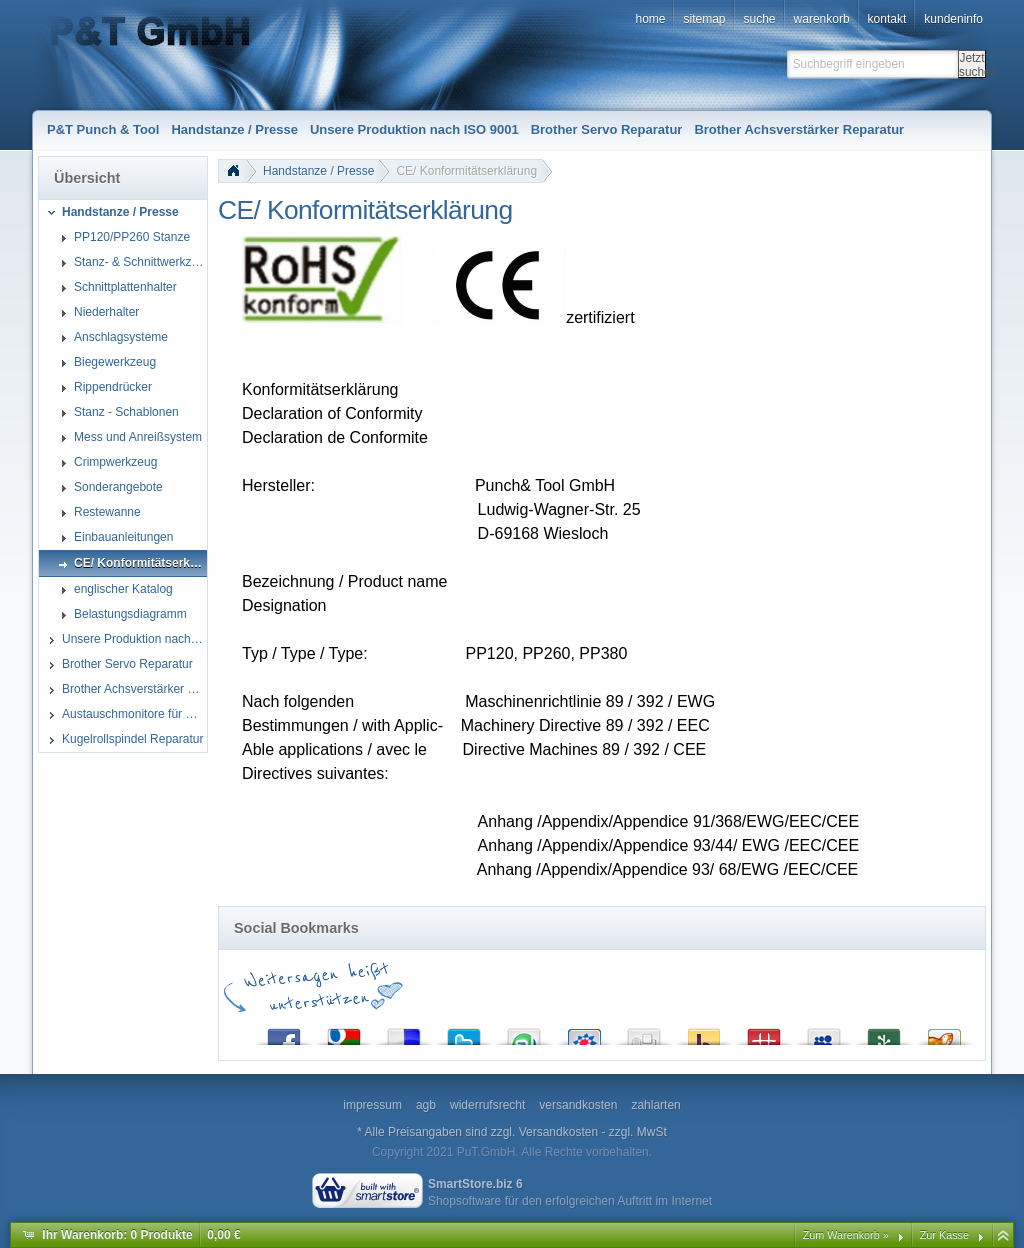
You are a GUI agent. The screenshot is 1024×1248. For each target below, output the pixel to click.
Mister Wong (764, 1032)
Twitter (464, 1032)
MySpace (824, 1032)
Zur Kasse (944, 1235)
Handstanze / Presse (318, 171)
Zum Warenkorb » (846, 1235)
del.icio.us (404, 1032)
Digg (644, 1032)
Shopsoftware (464, 1201)
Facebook (284, 1032)
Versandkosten (558, 1132)
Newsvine (884, 1032)
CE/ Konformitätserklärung (466, 171)
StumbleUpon (524, 1032)
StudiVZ (584, 1032)
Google (344, 1032)
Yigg (944, 1032)
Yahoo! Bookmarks (704, 1032)
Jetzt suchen (972, 64)
